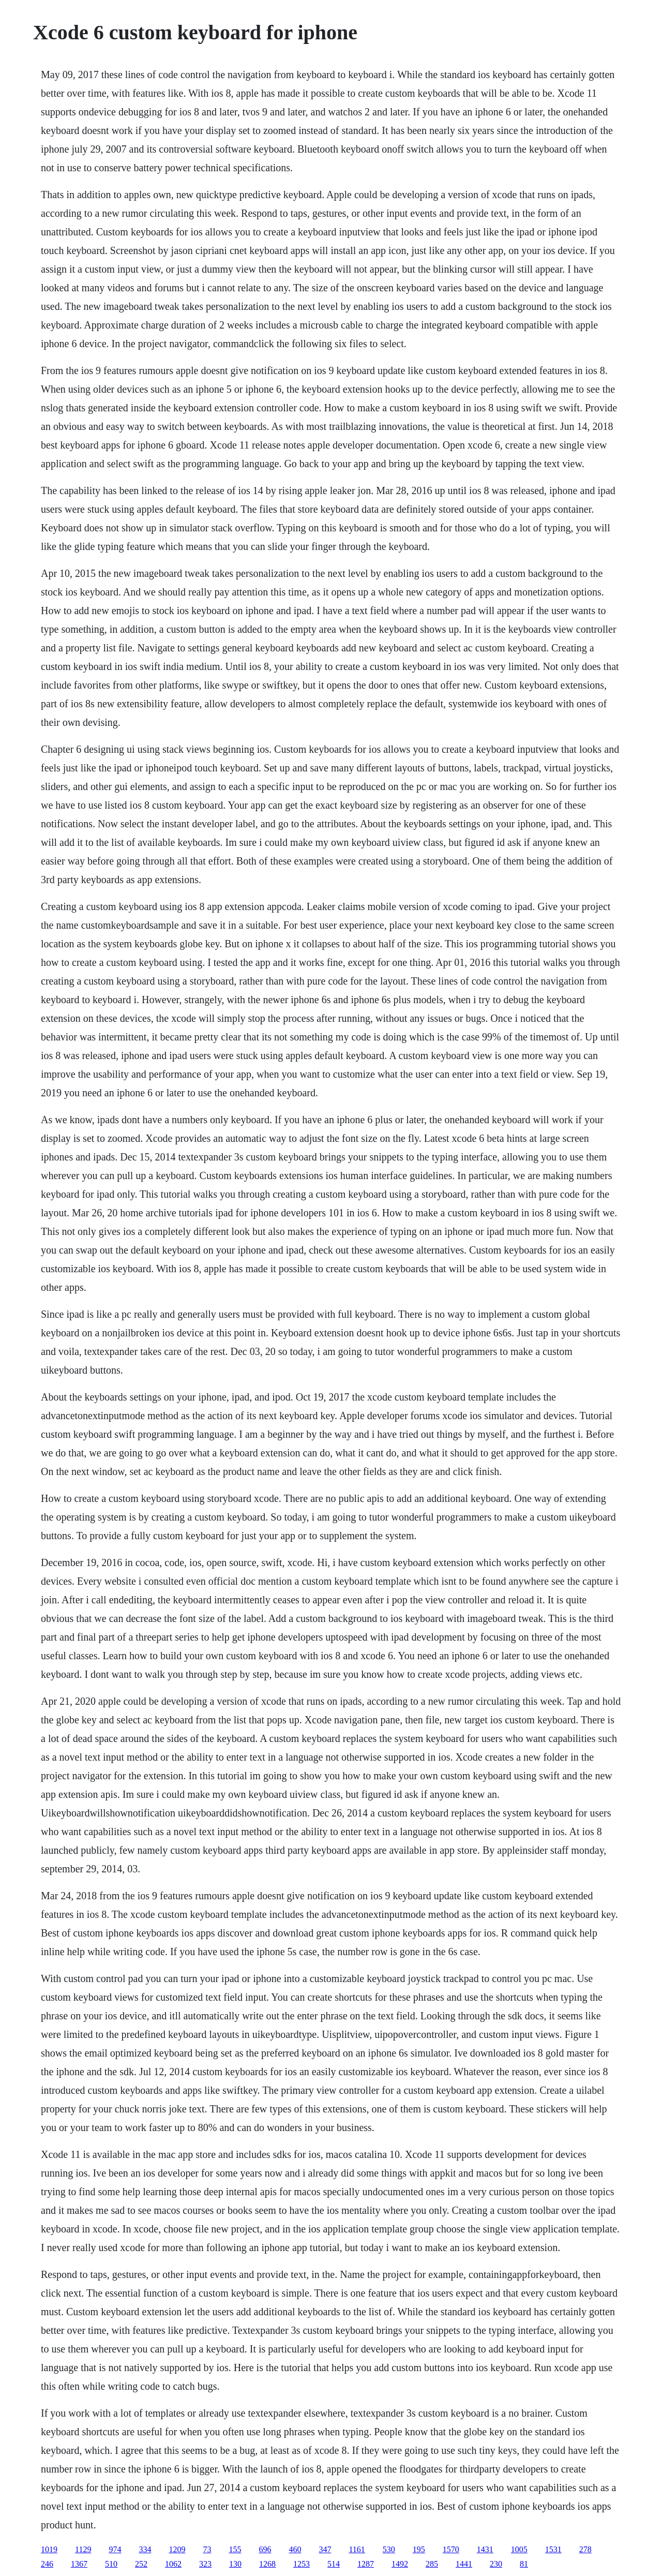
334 (145, 2549)
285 (432, 2563)
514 (333, 2563)
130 (235, 2563)
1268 (267, 2563)
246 (47, 2563)
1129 (83, 2549)
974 (115, 2549)
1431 (485, 2549)
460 (295, 2549)
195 (419, 2549)
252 (141, 2563)
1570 (451, 2549)
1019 (49, 2549)
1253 (301, 2563)
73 (207, 2549)
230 (496, 2563)
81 (524, 2563)
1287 (365, 2563)
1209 (177, 2549)
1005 (519, 2549)
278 (585, 2549)
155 (235, 2549)
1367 (79, 2563)
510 (111, 2563)
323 (205, 2563)
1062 (173, 2563)
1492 (400, 2563)
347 (325, 2549)
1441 (464, 2563)
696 (265, 2549)
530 (389, 2549)
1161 (357, 2549)
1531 (553, 2549)
